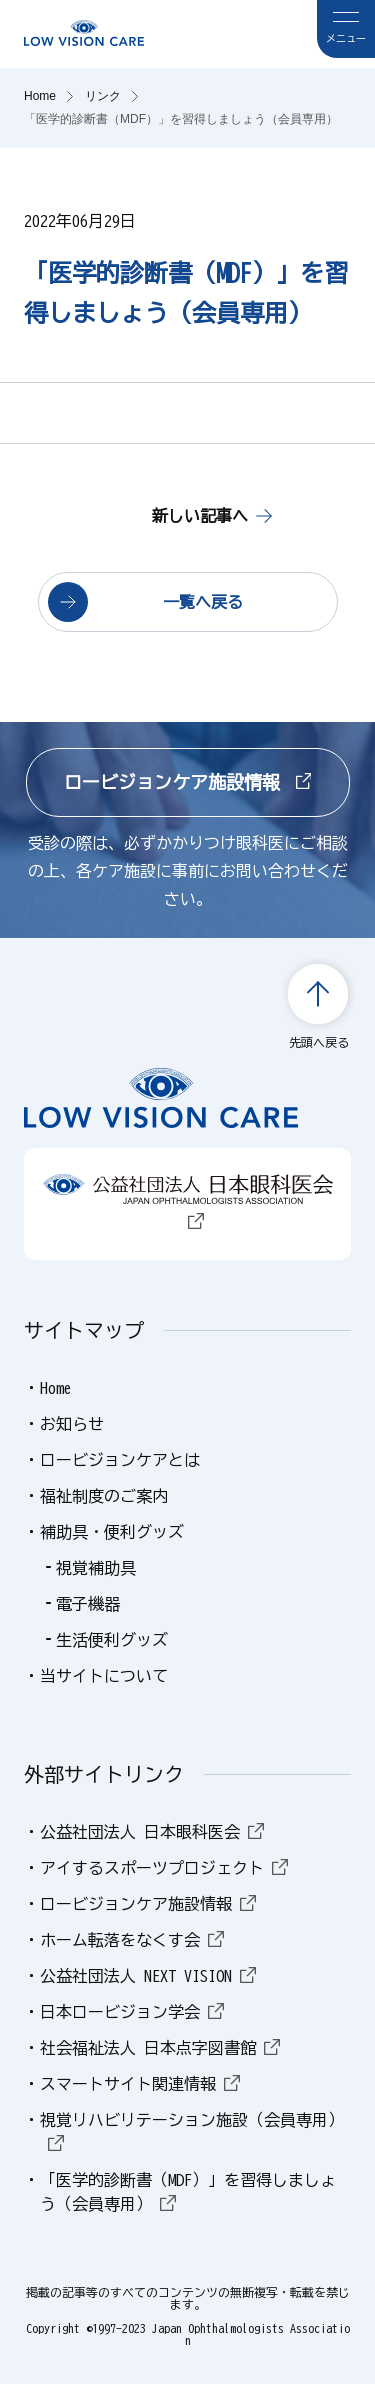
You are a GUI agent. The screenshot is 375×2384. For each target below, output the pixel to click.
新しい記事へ (200, 516)
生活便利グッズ (112, 1640)
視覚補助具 (96, 1568)
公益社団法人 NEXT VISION (148, 1976)
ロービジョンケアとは (120, 1460)
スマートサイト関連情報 (140, 2084)
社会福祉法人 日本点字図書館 (160, 2048)
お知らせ (72, 1424)
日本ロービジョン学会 (132, 2012)
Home (56, 1388)
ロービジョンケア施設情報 (188, 782)
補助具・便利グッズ (112, 1532)
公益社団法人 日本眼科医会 (152, 1832)
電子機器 (88, 1604)
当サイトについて (104, 1676)
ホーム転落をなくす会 (132, 1940)
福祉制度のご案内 (104, 1496)
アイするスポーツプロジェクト (164, 1868)
